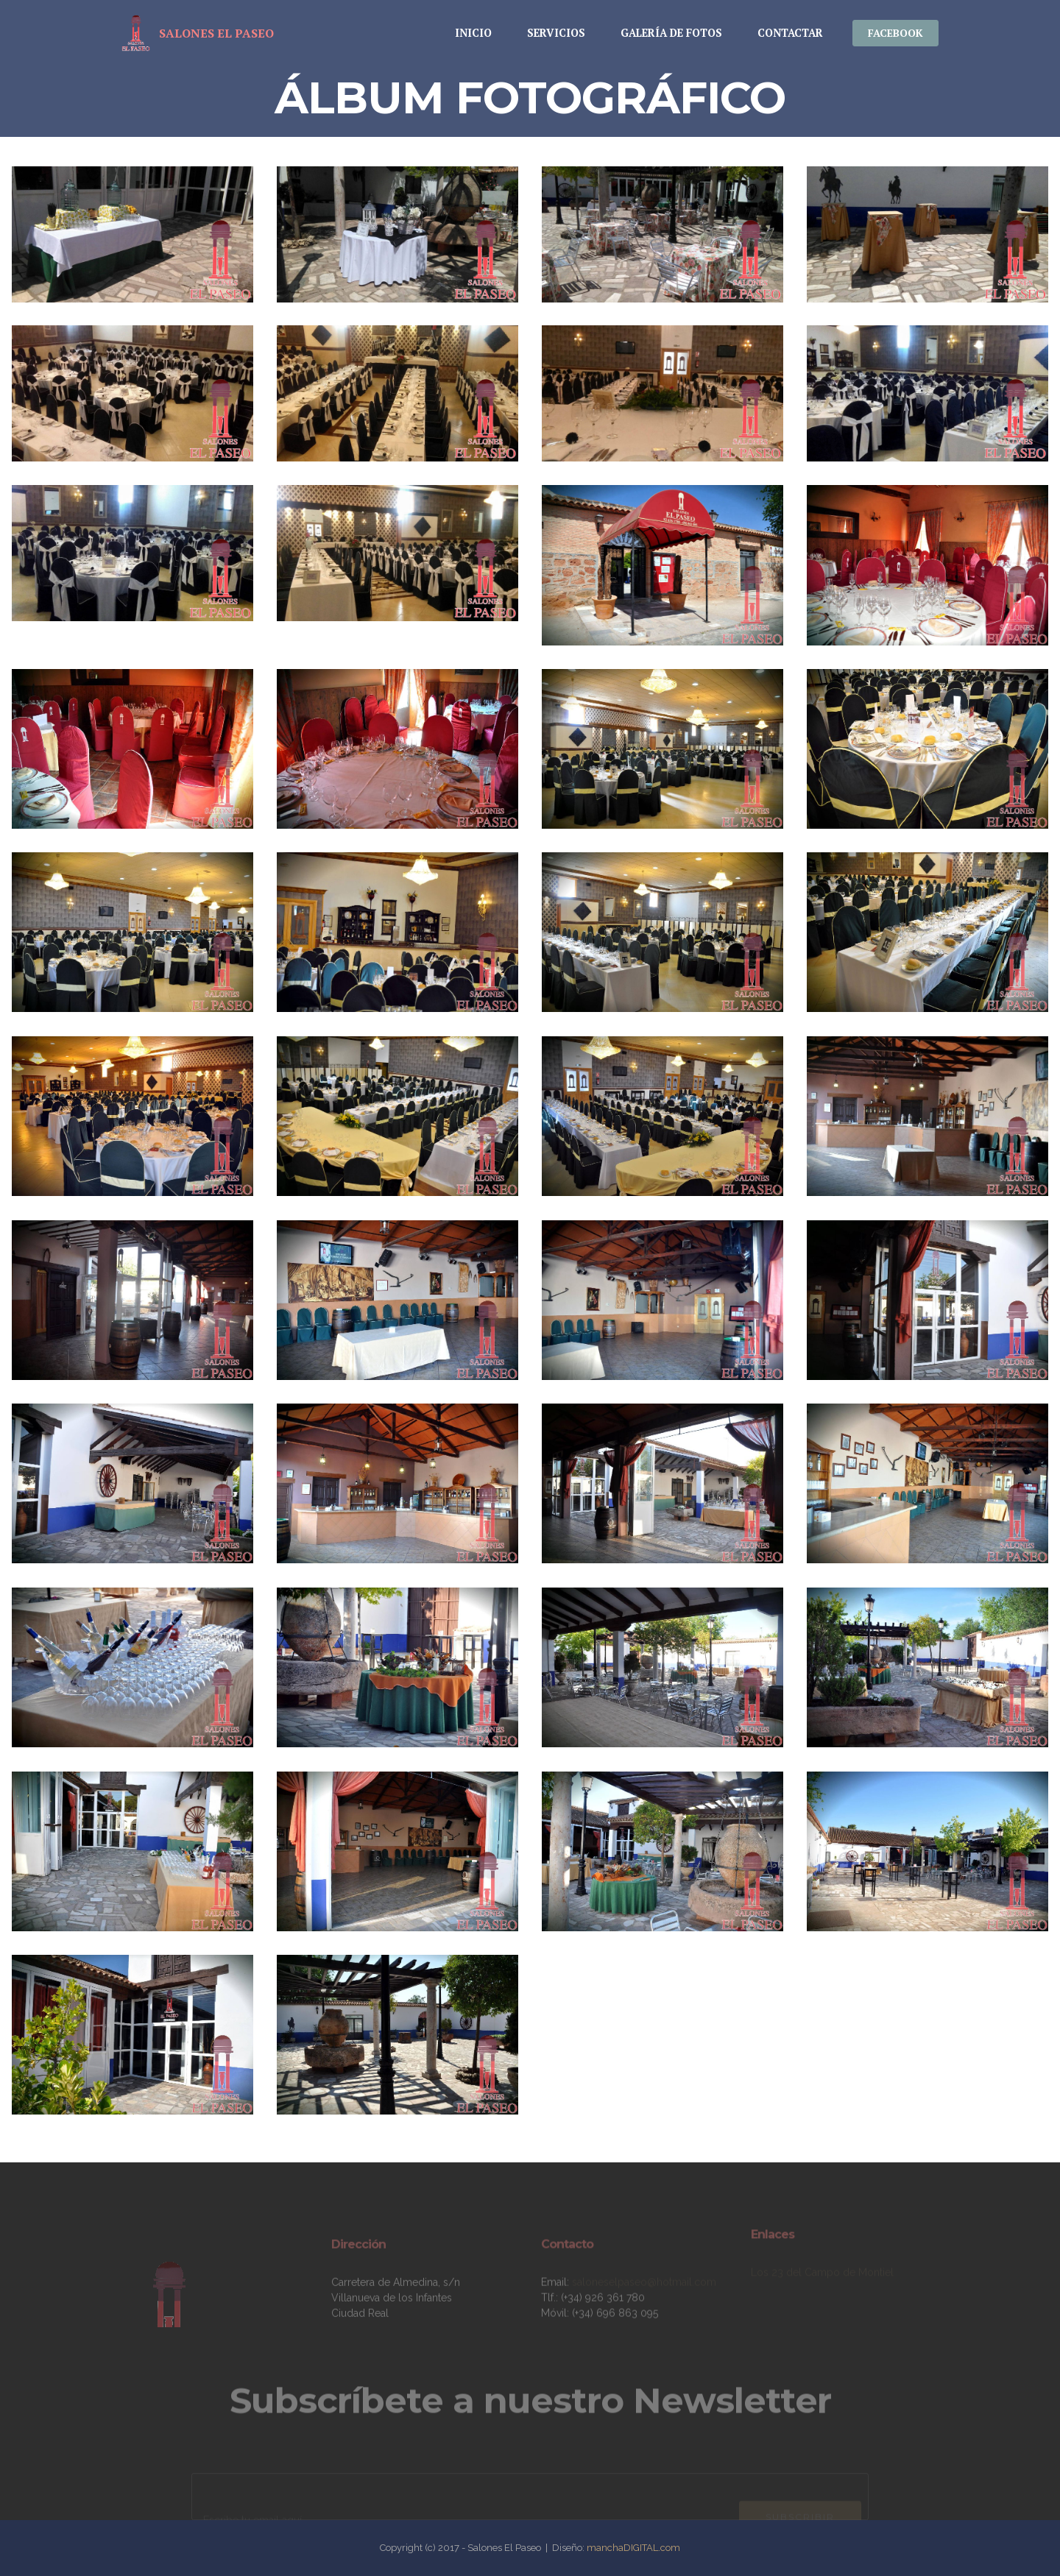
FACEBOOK (895, 33)
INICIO (473, 33)
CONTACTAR (790, 33)
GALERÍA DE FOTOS (671, 33)
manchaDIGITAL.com (633, 2547)
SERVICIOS (556, 33)
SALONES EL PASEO (216, 33)
